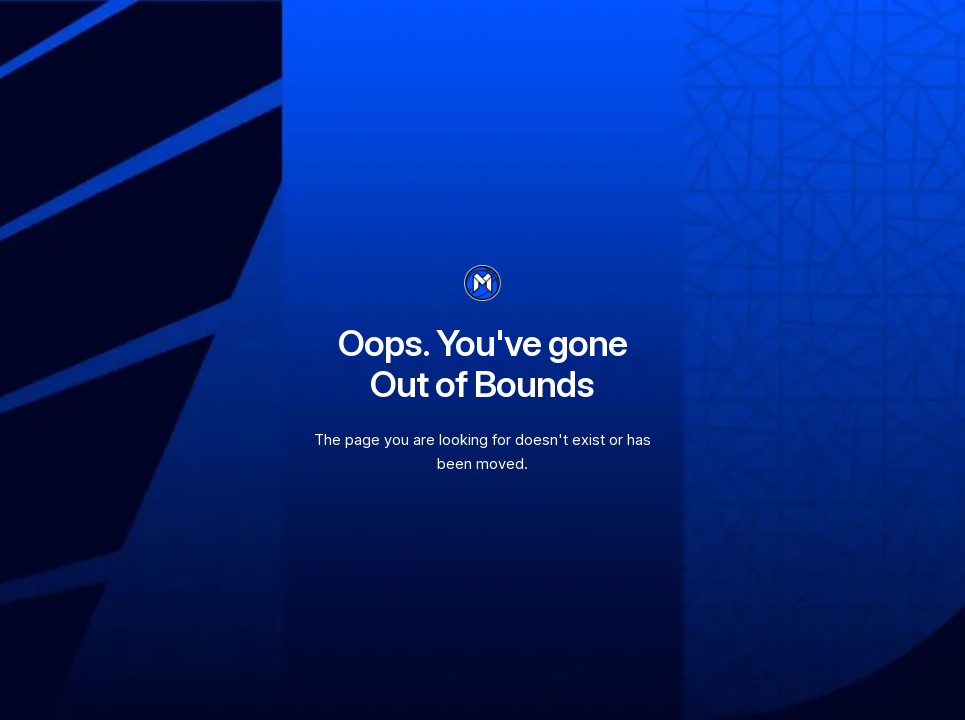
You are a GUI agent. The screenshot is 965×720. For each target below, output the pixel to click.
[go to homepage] (482, 283)
